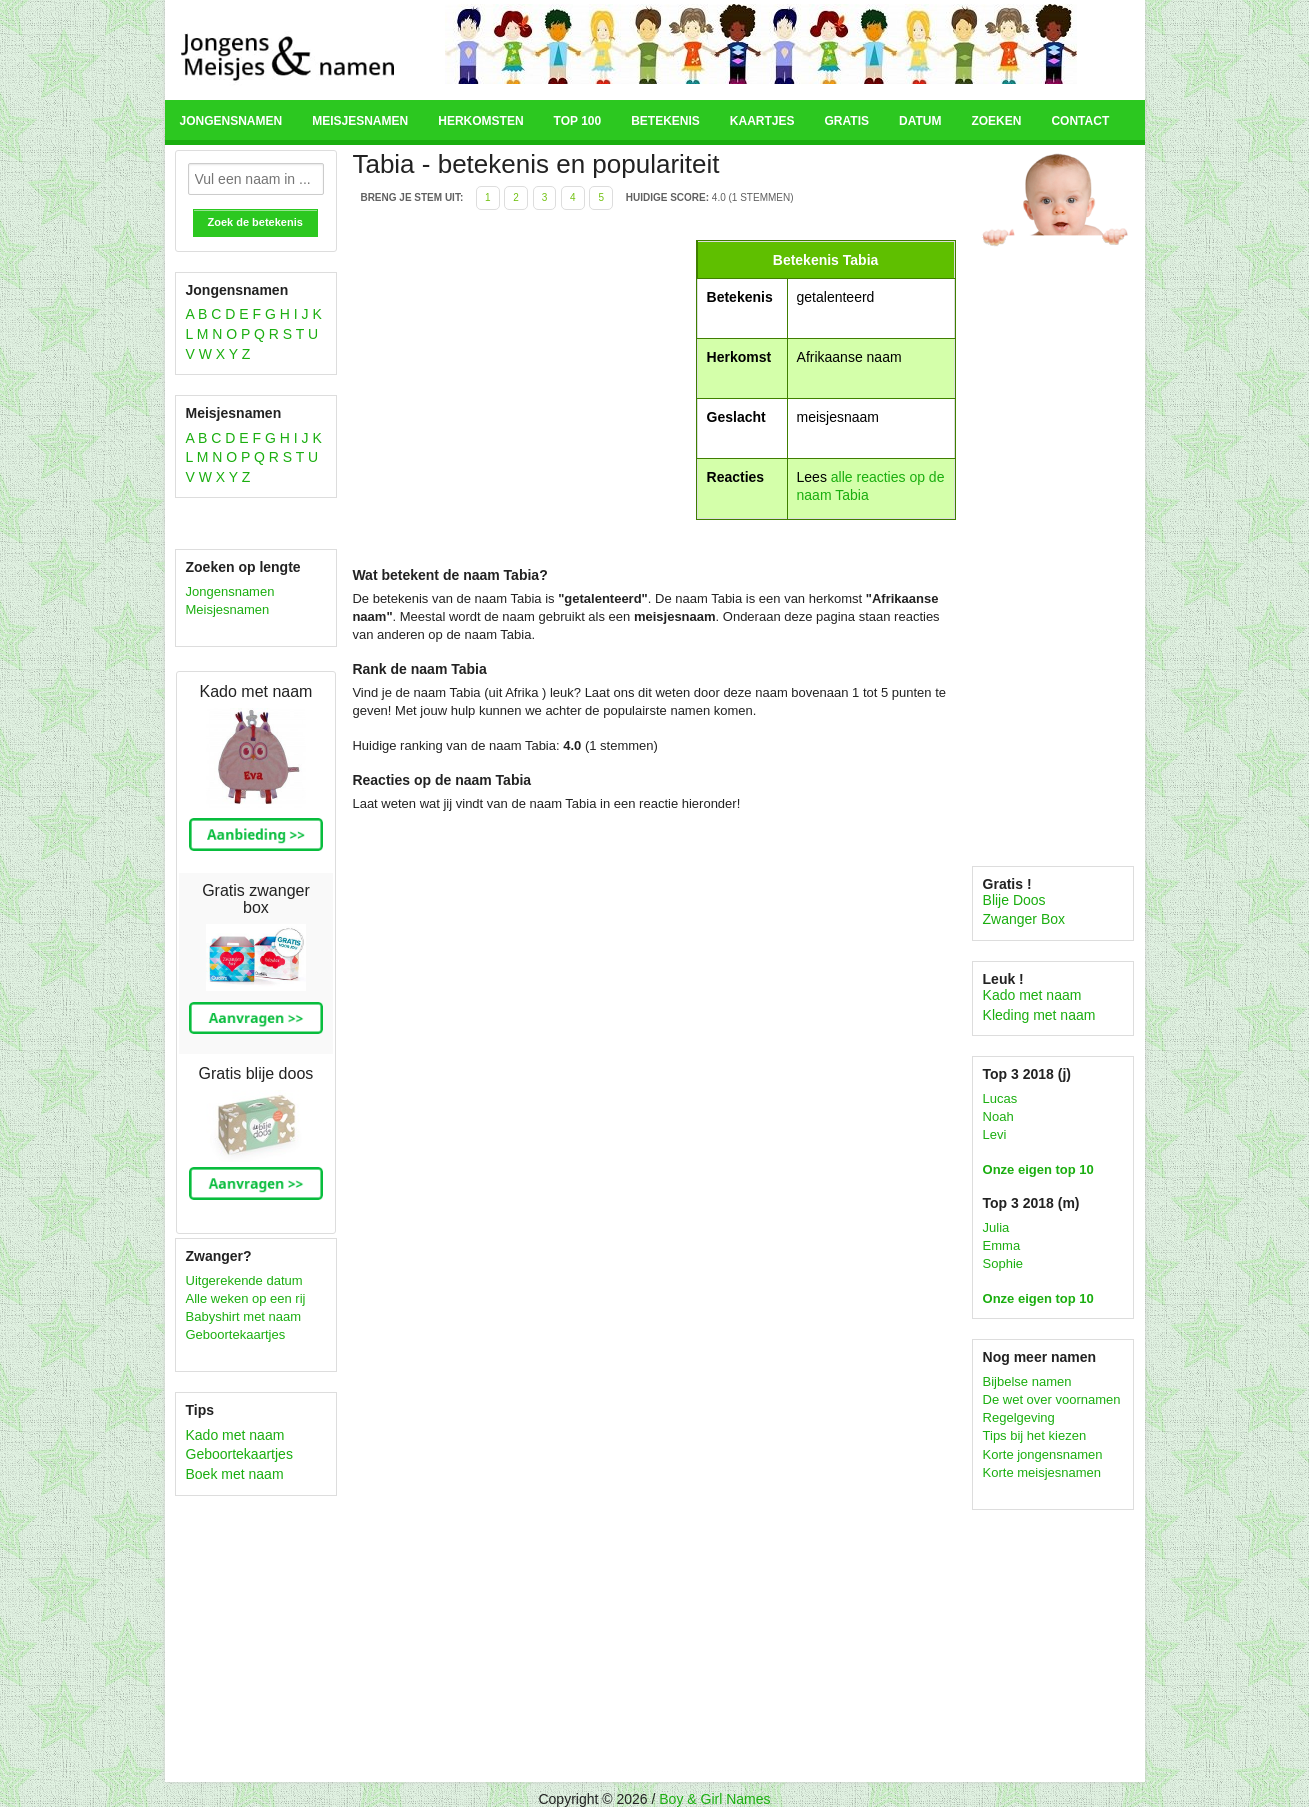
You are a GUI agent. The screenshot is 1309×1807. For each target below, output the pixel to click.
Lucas (1000, 1098)
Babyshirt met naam (244, 1316)
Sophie (1003, 1263)
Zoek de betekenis (255, 222)
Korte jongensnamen (1043, 1454)
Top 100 (578, 121)
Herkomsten (480, 121)
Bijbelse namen (1027, 1381)
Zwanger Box (1024, 919)
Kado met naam (235, 1435)
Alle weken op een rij (246, 1298)
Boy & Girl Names (714, 1799)
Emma (1002, 1245)
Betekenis (665, 121)
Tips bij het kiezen (1035, 1435)
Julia (996, 1227)
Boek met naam (235, 1474)
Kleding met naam (1039, 1015)
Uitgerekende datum (244, 1280)
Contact (1080, 121)
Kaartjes (762, 121)
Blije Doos (1014, 900)
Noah (998, 1116)
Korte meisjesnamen (1042, 1472)
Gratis (847, 121)
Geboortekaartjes (236, 1334)
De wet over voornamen (1052, 1399)
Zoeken (996, 121)
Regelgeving (1019, 1417)
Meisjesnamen (360, 121)
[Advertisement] (521, 380)
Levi (995, 1134)
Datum (920, 121)
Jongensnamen (231, 121)
